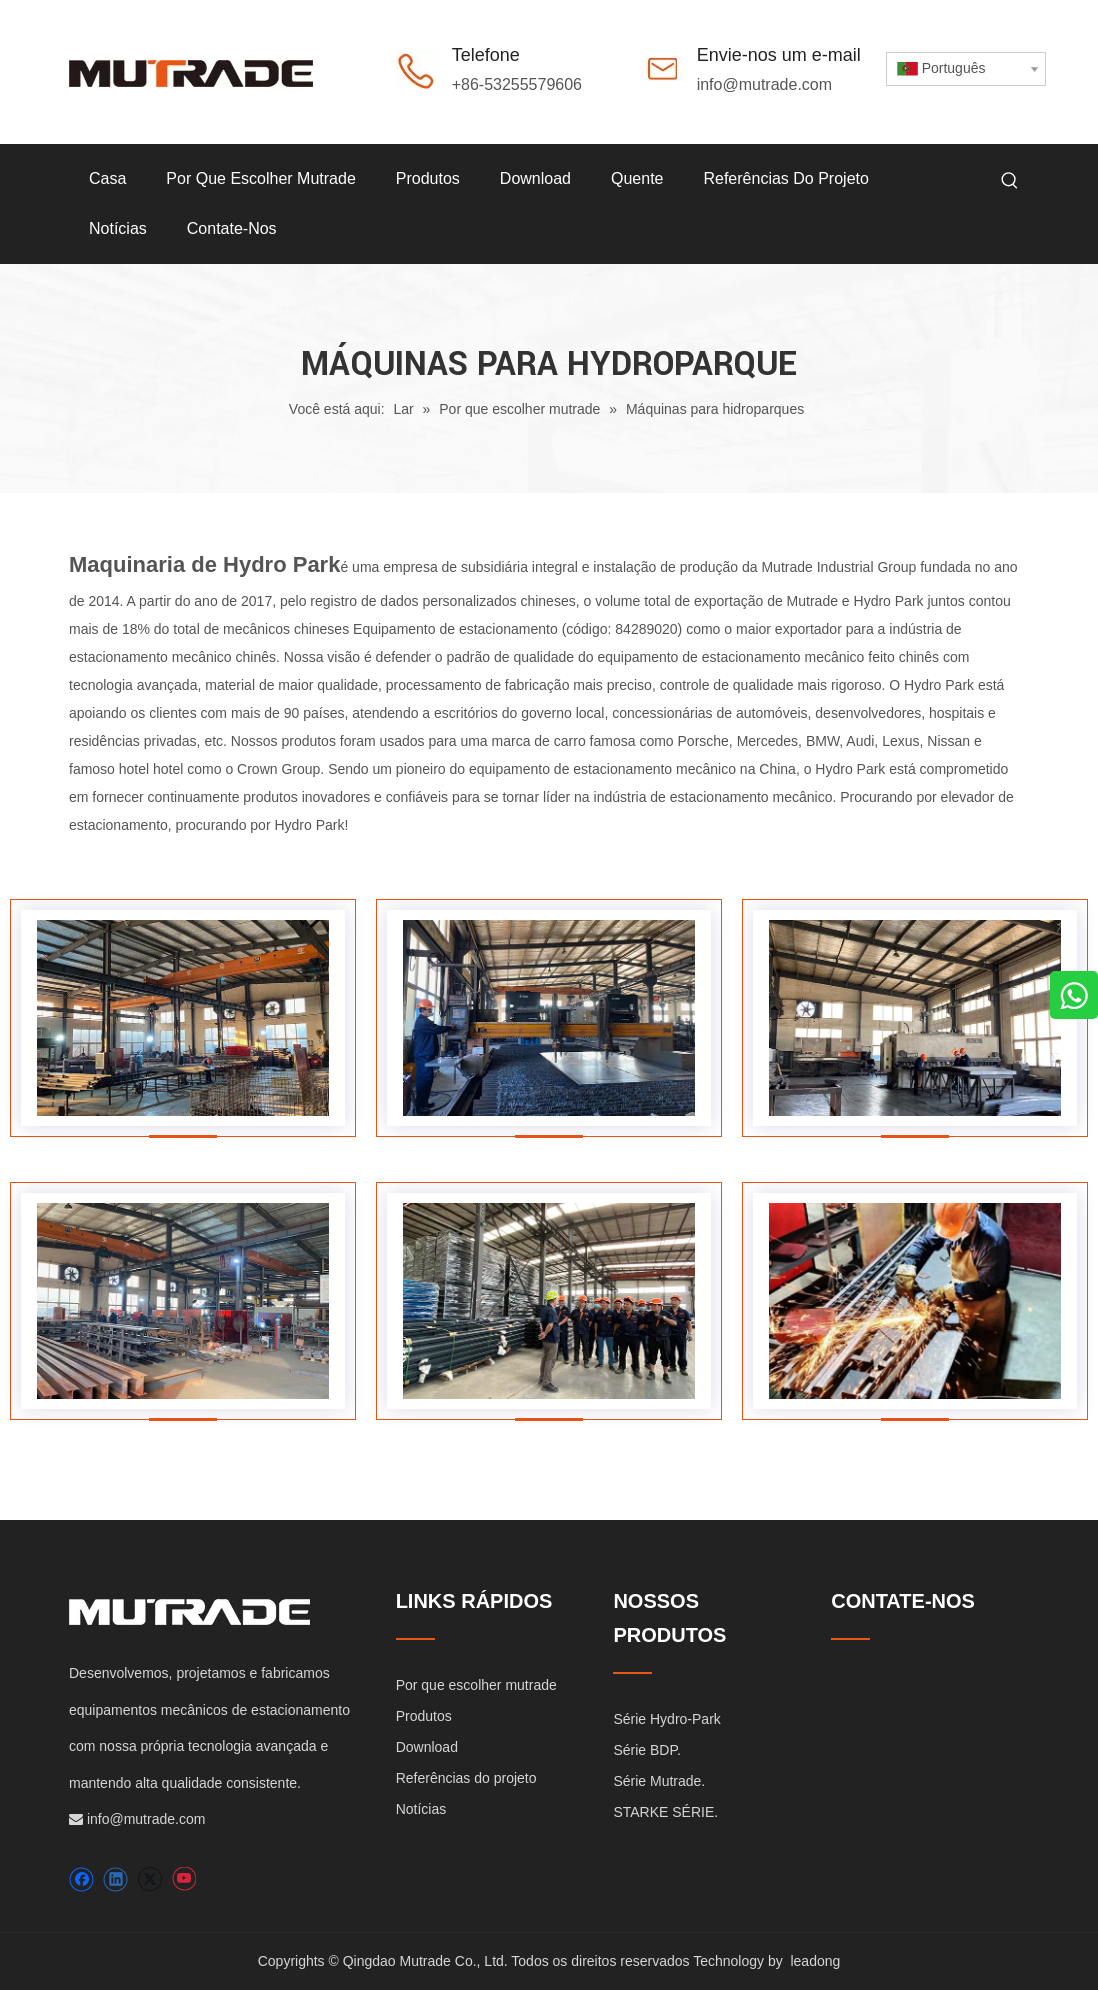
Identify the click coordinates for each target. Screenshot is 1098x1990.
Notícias (421, 1809)
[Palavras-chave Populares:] (1010, 182)
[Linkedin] (115, 1879)
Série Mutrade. (659, 1781)
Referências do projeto (466, 1778)
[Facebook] (81, 1879)
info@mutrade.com (764, 84)
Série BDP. (646, 1750)
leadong (815, 1961)
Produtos (424, 1716)
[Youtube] (183, 1879)
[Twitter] (149, 1879)
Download (427, 1747)
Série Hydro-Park (666, 1719)
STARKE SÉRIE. (665, 1812)
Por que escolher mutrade (476, 1685)
